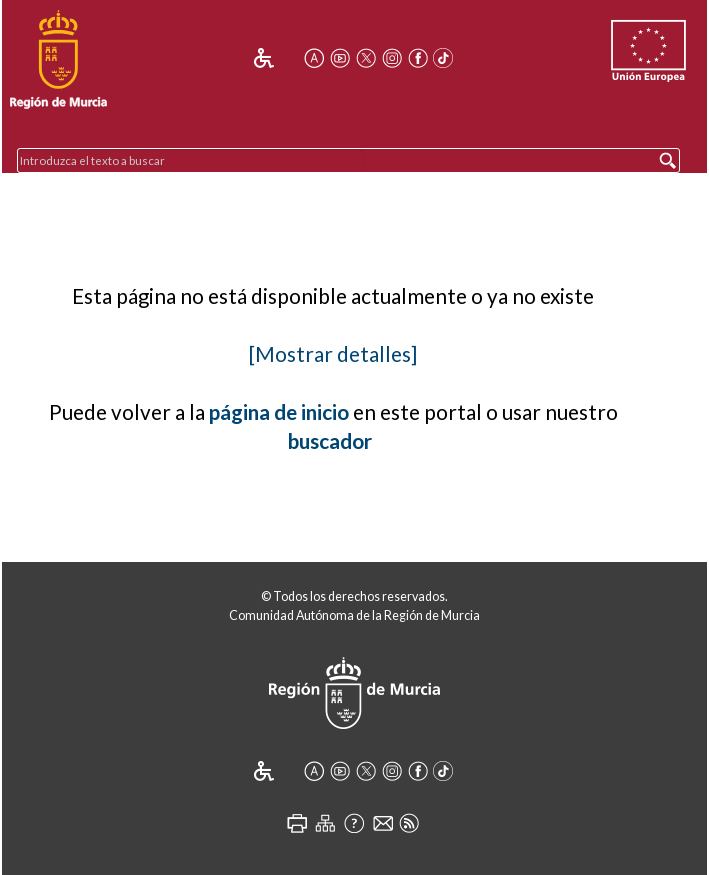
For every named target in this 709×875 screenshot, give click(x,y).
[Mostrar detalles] (333, 354)
